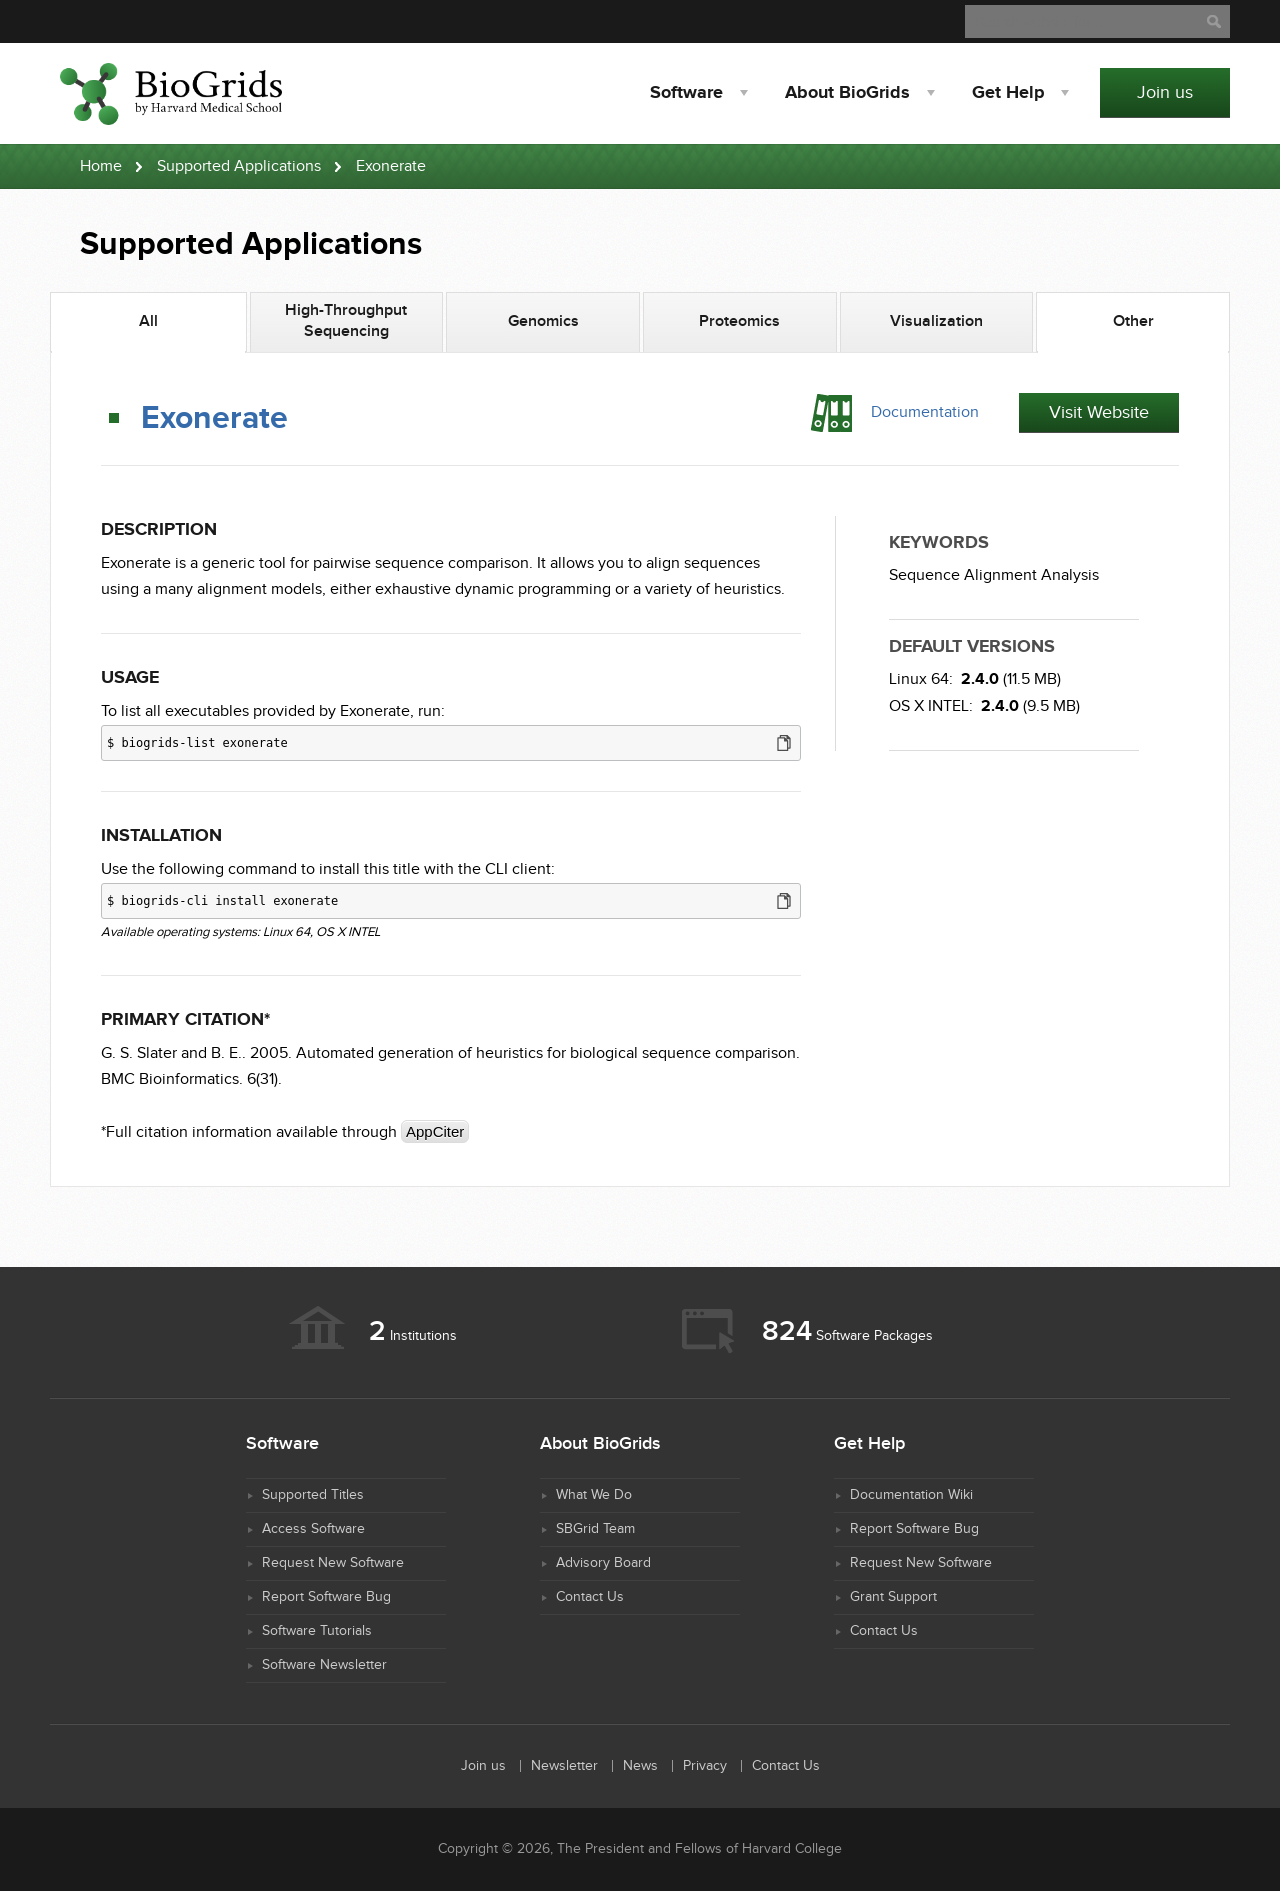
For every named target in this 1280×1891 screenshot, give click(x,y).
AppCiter (435, 1131)
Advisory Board (603, 1563)
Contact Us (590, 1597)
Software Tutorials (317, 1631)
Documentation (925, 412)
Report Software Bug (326, 1597)
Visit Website (1099, 412)
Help (1008, 93)
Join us (1165, 92)
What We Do (594, 1495)
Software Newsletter (324, 1665)
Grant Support (893, 1597)
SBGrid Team (595, 1529)
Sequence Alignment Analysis (994, 575)
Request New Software (333, 1563)
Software (686, 93)
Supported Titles (313, 1495)
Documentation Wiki (911, 1495)
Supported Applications (239, 166)
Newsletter (564, 1766)
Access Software (313, 1529)
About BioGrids (847, 93)
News (640, 1766)
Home (101, 166)
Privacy (705, 1766)
